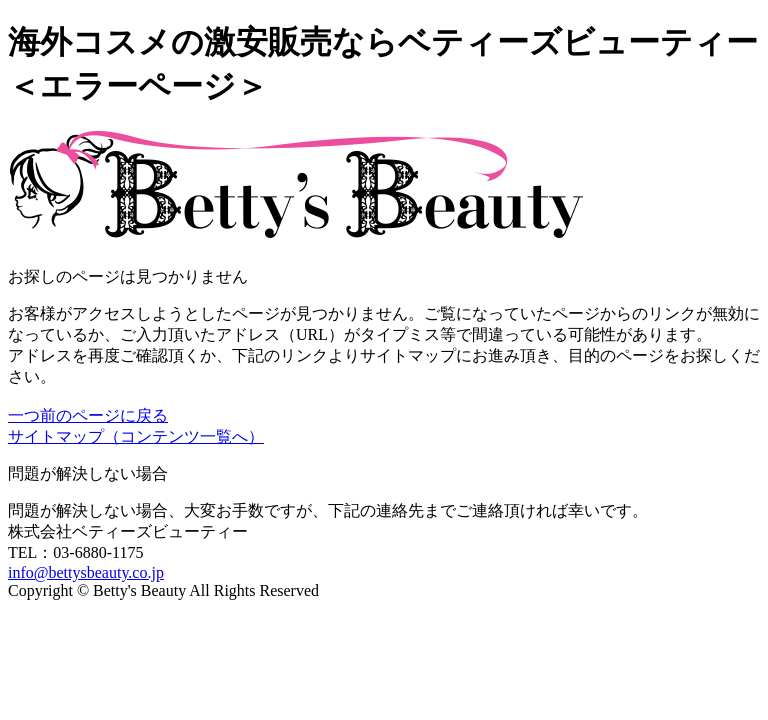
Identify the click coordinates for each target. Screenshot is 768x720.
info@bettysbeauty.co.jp (86, 572)
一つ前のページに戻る (88, 415)
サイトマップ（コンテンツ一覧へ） (136, 436)
